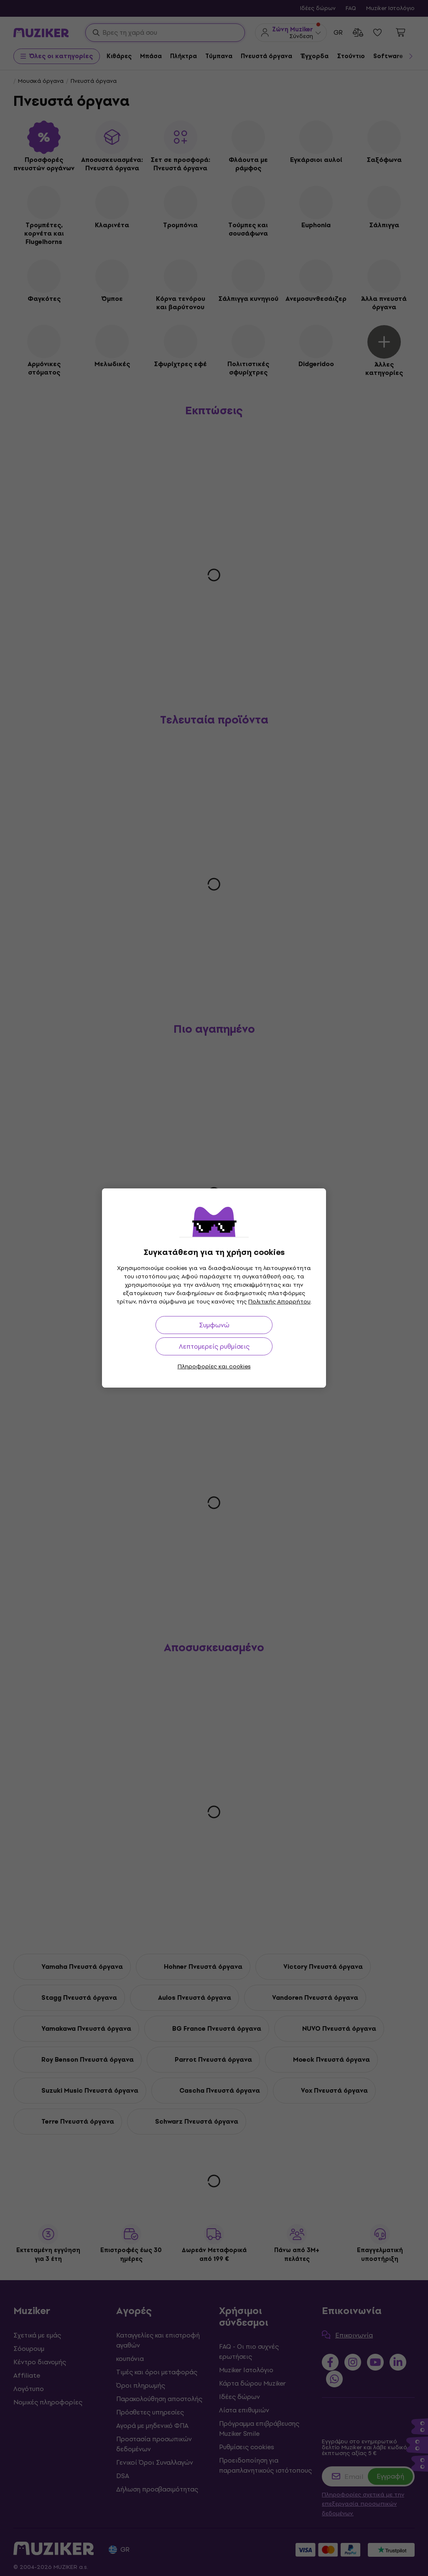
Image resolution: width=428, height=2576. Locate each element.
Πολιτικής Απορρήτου (279, 1301)
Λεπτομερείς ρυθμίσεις (214, 1346)
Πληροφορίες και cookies (214, 1366)
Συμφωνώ (214, 1325)
